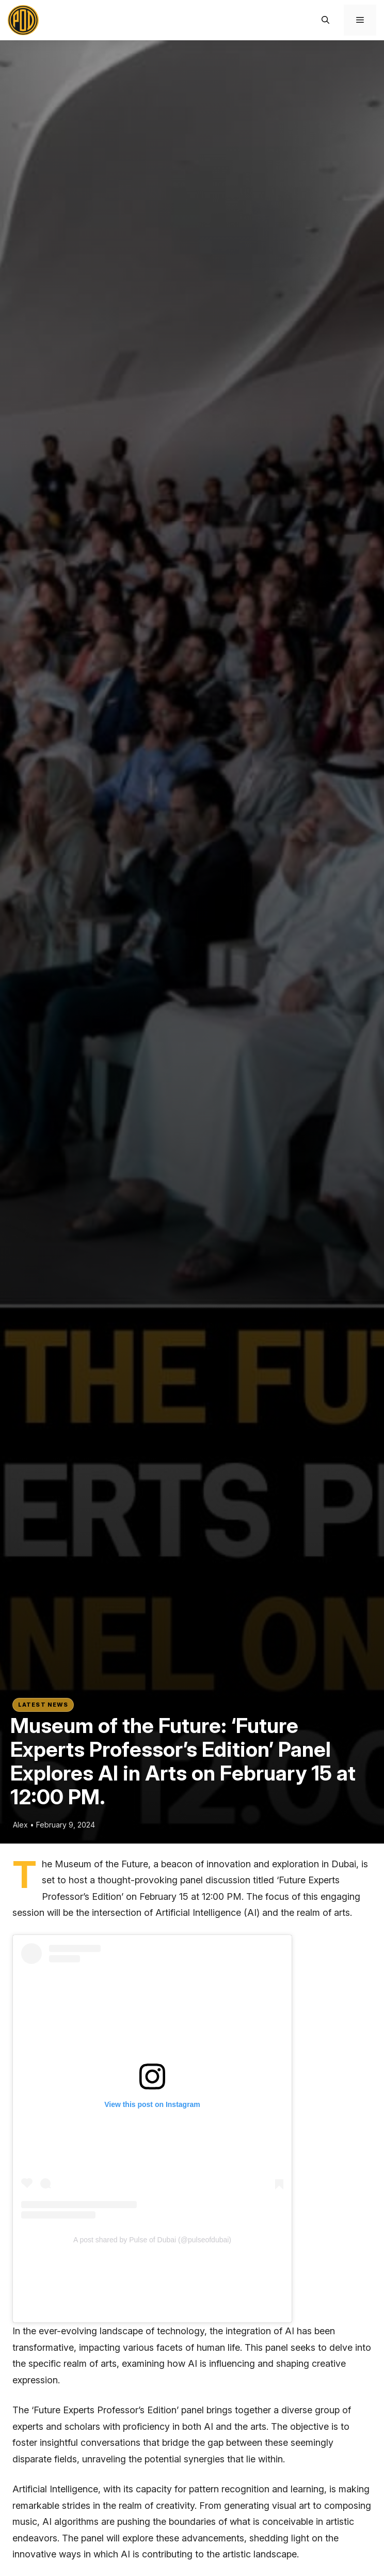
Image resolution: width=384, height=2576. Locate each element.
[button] (325, 20)
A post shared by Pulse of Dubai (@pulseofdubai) (152, 2240)
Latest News (43, 1704)
